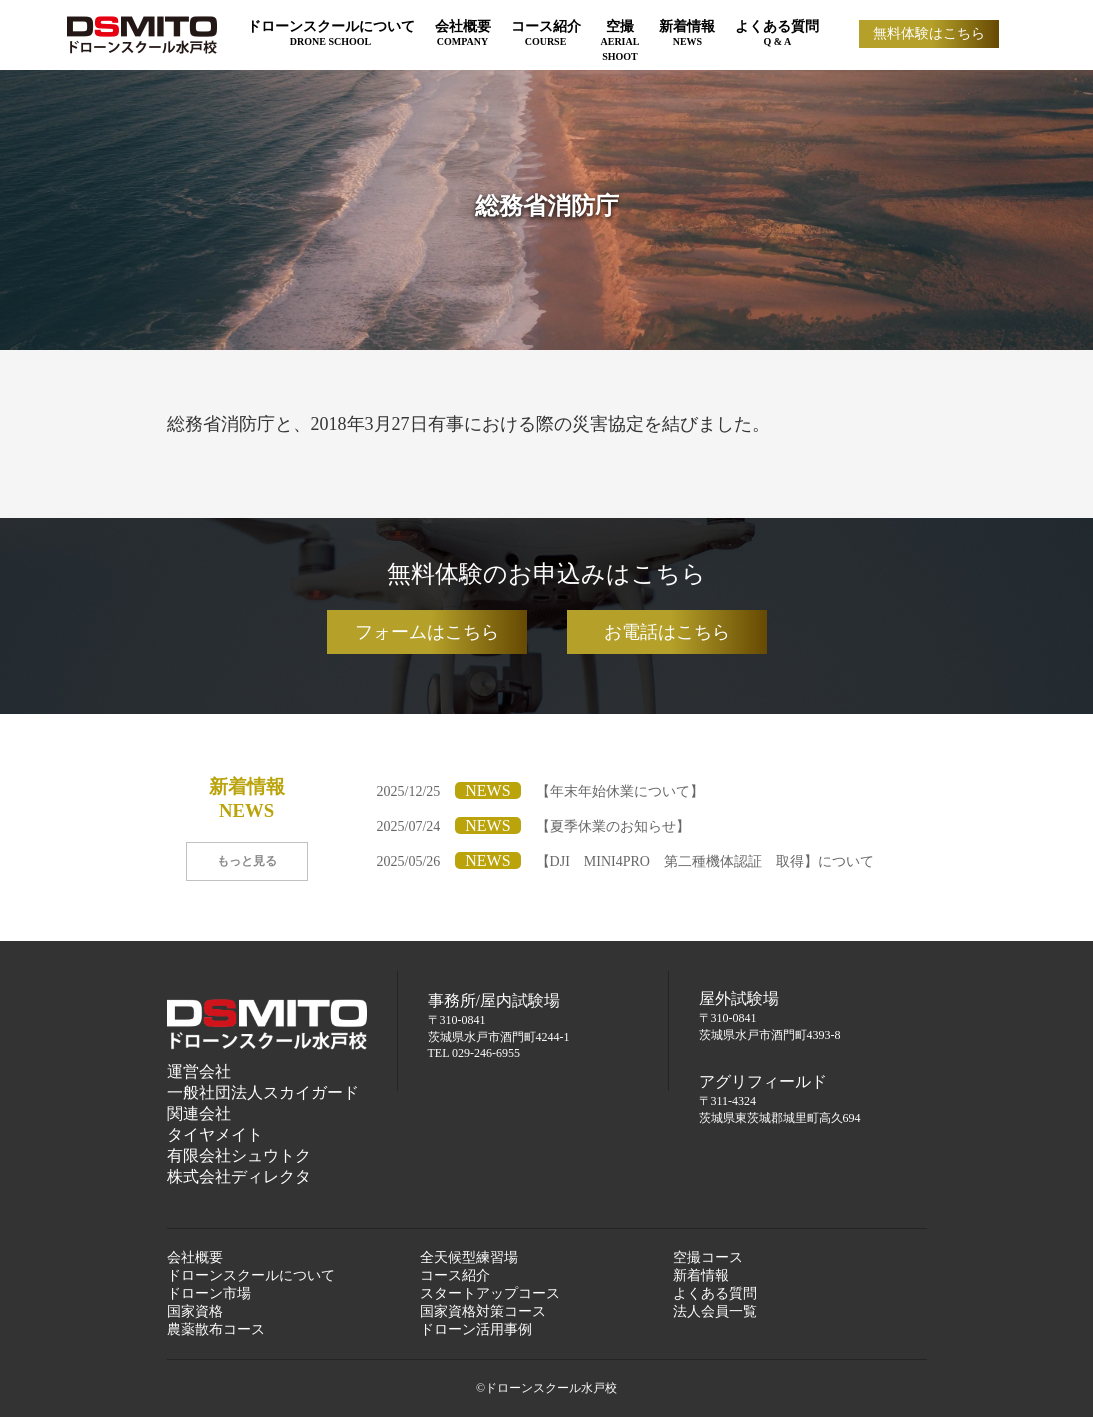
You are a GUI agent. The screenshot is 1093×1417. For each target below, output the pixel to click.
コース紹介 (546, 33)
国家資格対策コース (483, 1311)
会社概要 (463, 33)
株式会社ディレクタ (239, 1176)
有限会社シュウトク (239, 1155)
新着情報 (687, 33)
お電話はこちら (667, 632)
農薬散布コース (216, 1329)
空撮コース (708, 1257)
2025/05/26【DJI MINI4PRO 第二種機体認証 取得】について (625, 861)
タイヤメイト (215, 1134)
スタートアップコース (490, 1293)
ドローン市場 (209, 1293)
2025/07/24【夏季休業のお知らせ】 (533, 826)
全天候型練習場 (469, 1257)
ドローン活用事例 (476, 1329)
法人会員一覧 (715, 1311)
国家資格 (195, 1311)
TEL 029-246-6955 (474, 1053)
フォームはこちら (427, 632)
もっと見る (247, 861)
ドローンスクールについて (331, 33)
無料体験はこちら (929, 33)
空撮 (620, 40)
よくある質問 (777, 33)
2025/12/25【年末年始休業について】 (540, 791)
